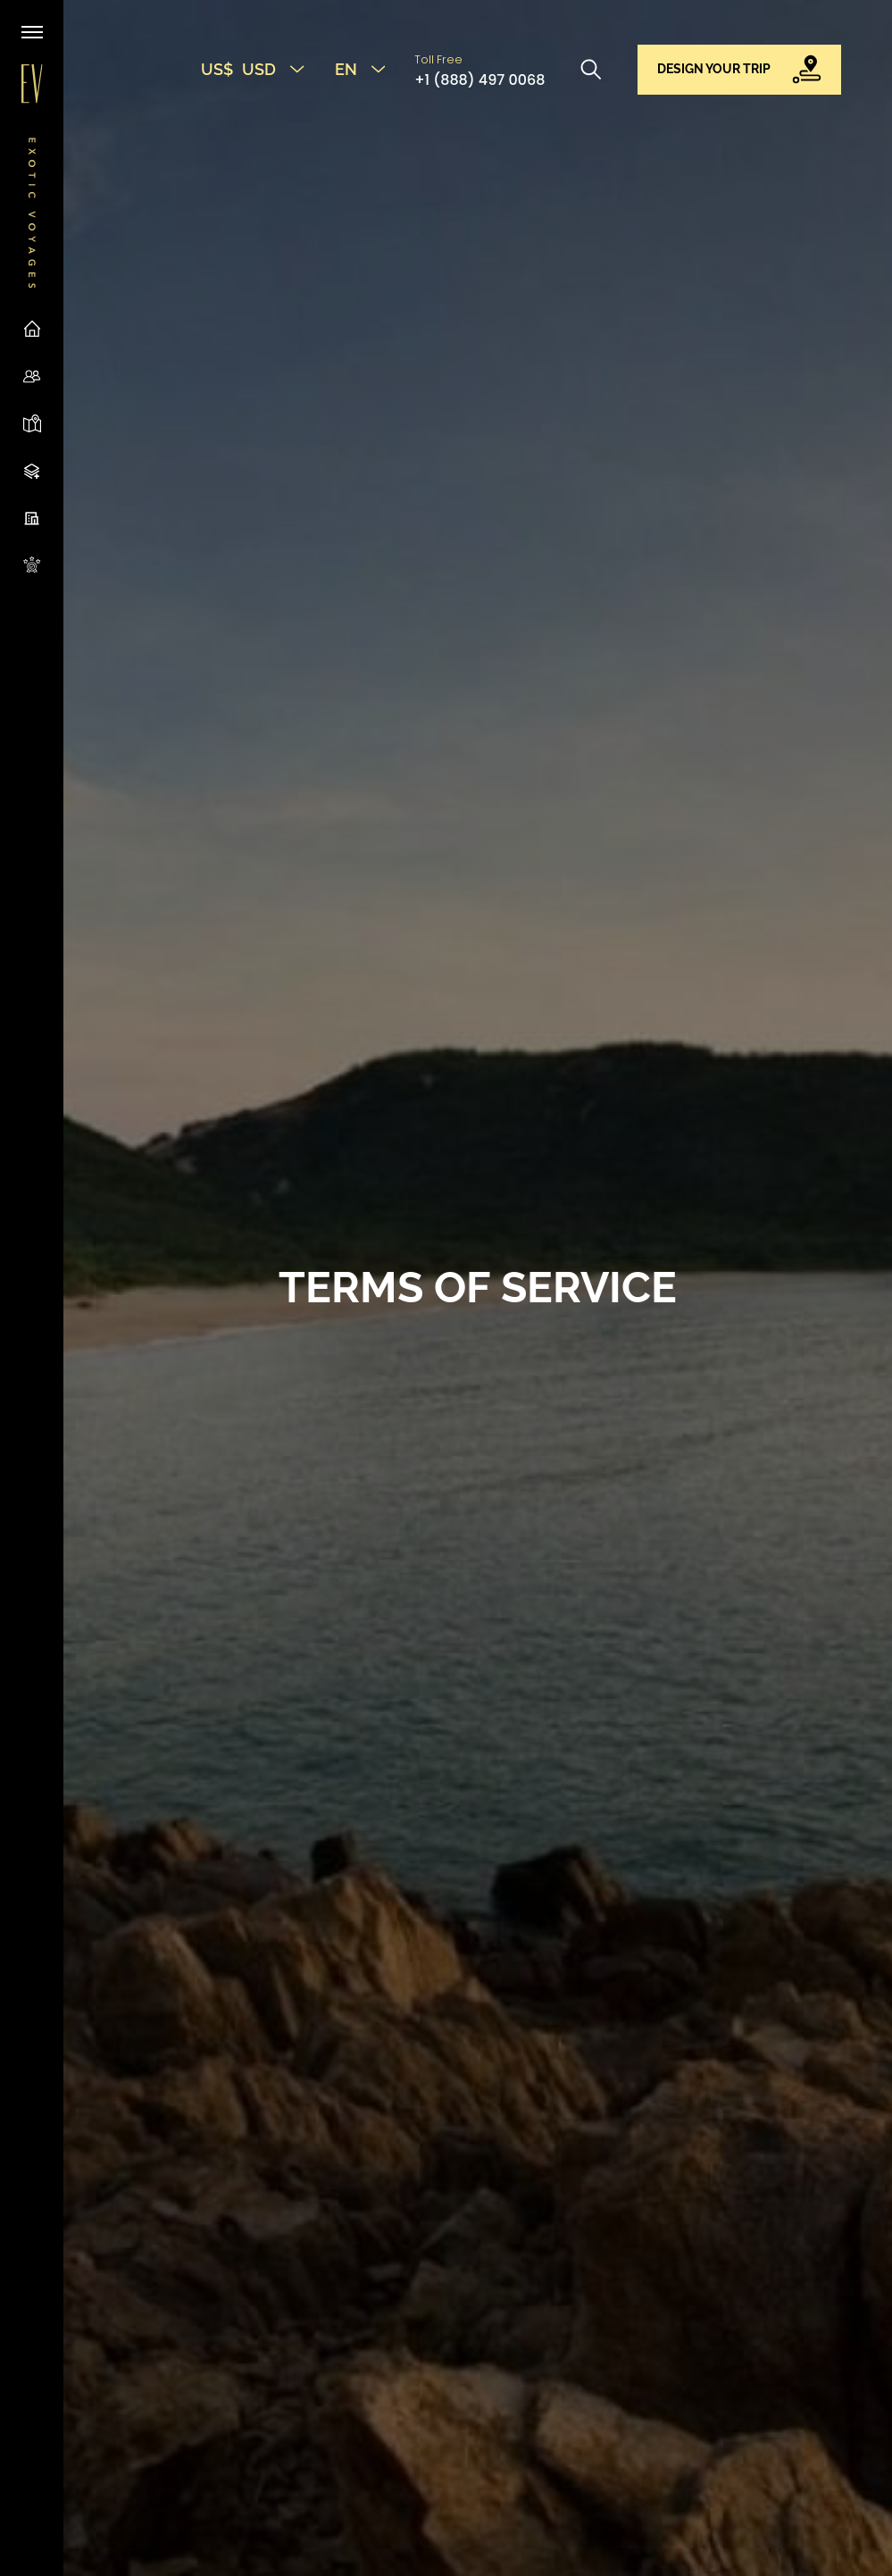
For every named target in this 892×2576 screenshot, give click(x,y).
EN (360, 69)
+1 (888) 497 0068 (479, 80)
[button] (740, 70)
